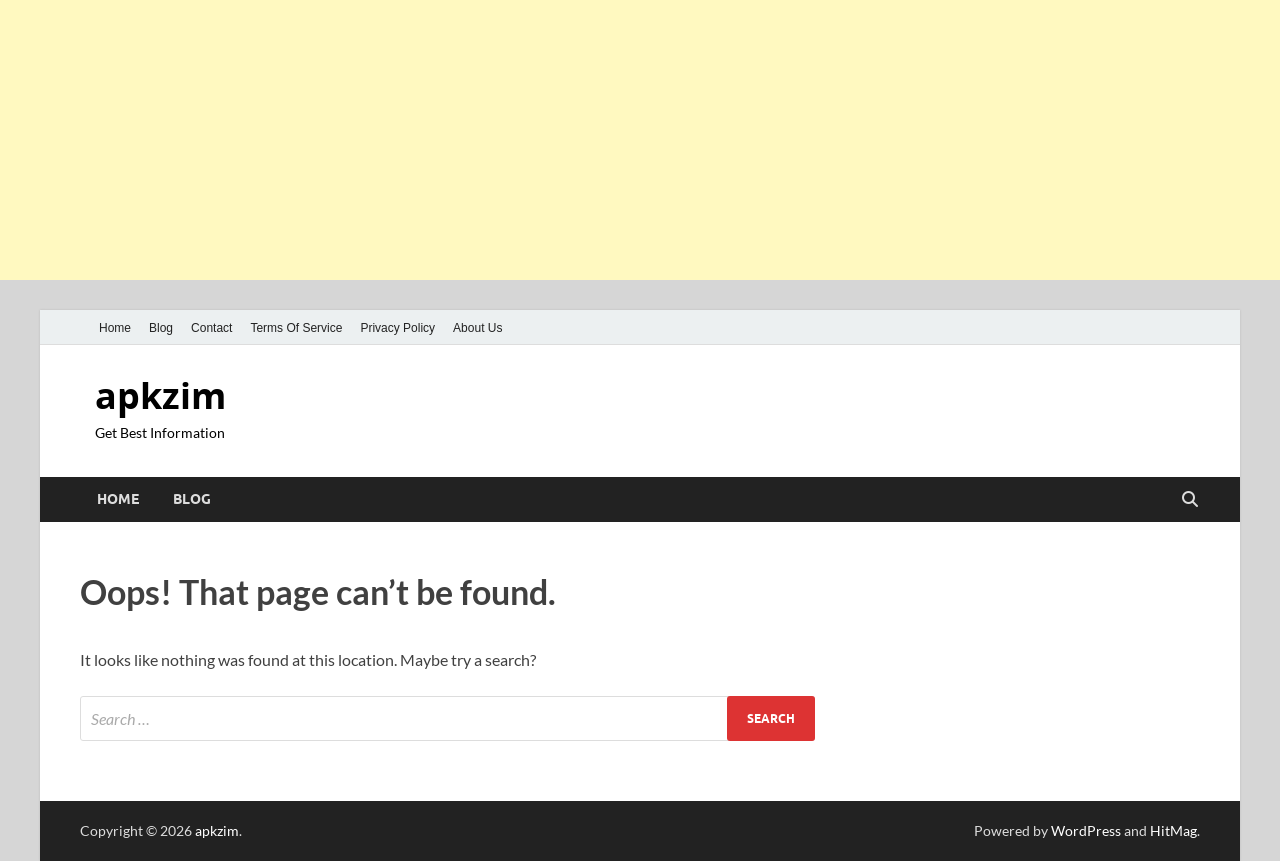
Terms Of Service (296, 328)
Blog (161, 328)
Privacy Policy (397, 328)
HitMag (1173, 830)
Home (115, 328)
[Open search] (1190, 500)
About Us (477, 328)
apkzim (160, 395)
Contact (211, 328)
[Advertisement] (600, 140)
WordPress (1086, 830)
